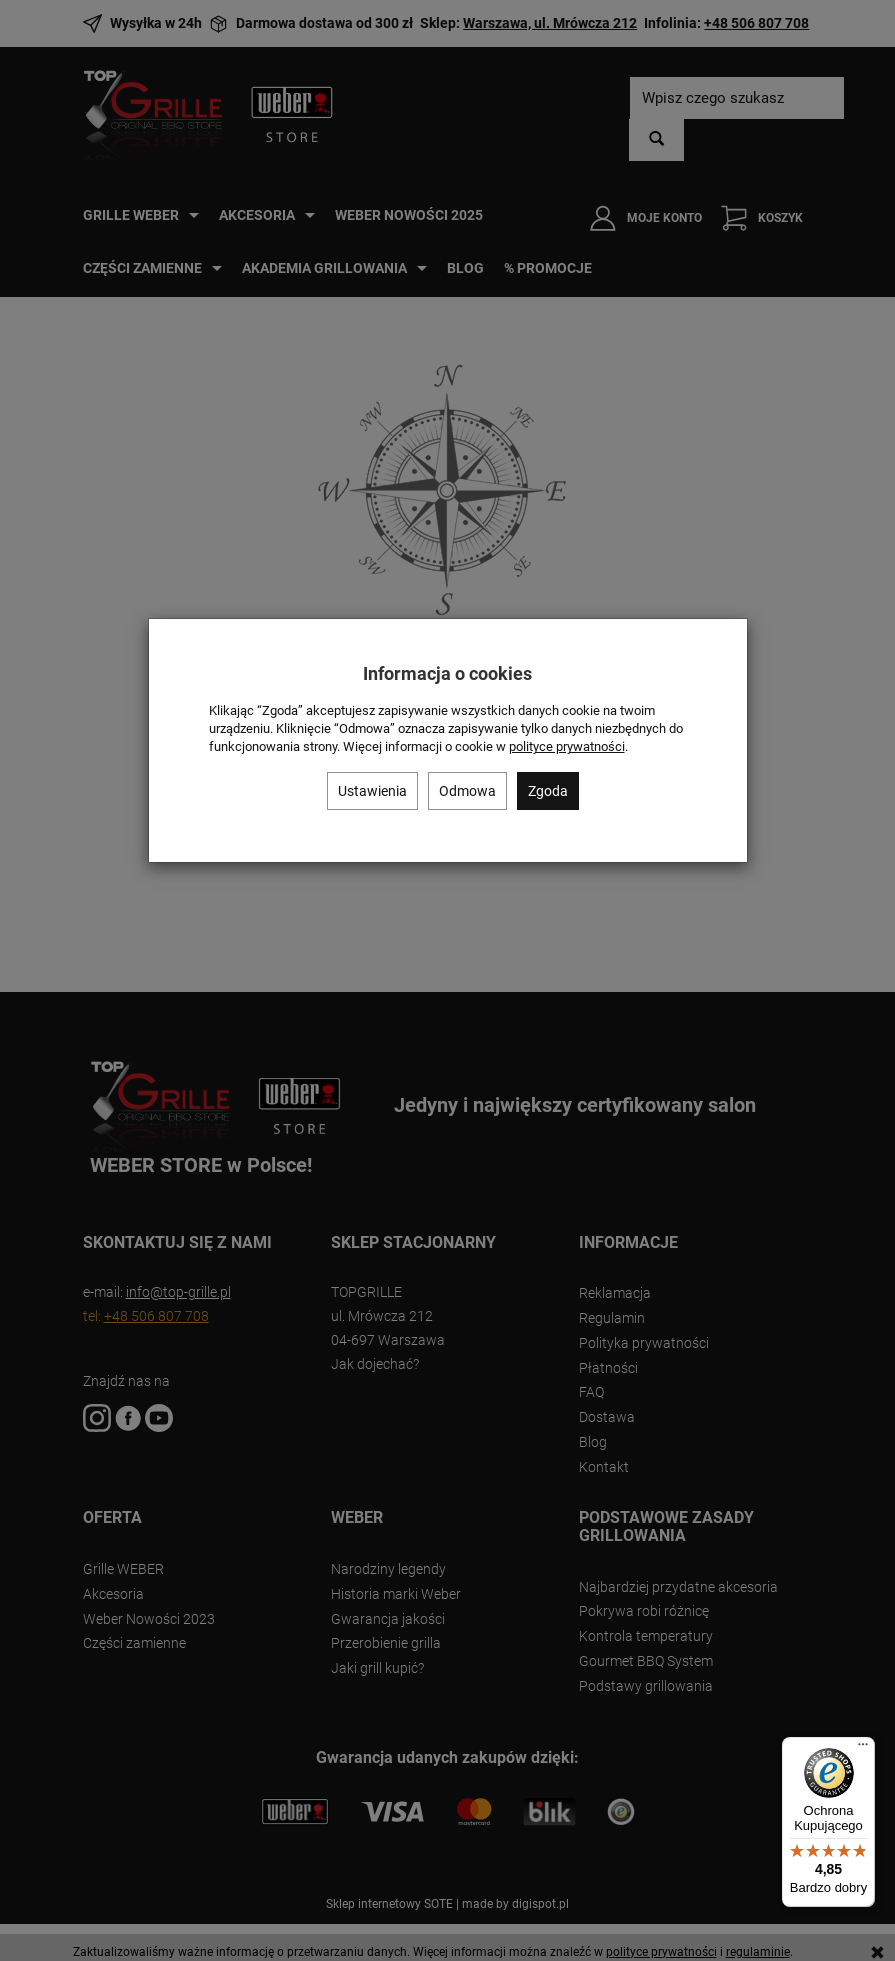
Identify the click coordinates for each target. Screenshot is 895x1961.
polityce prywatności (567, 746)
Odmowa (467, 791)
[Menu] (863, 1749)
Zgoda (548, 791)
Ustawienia (372, 791)
